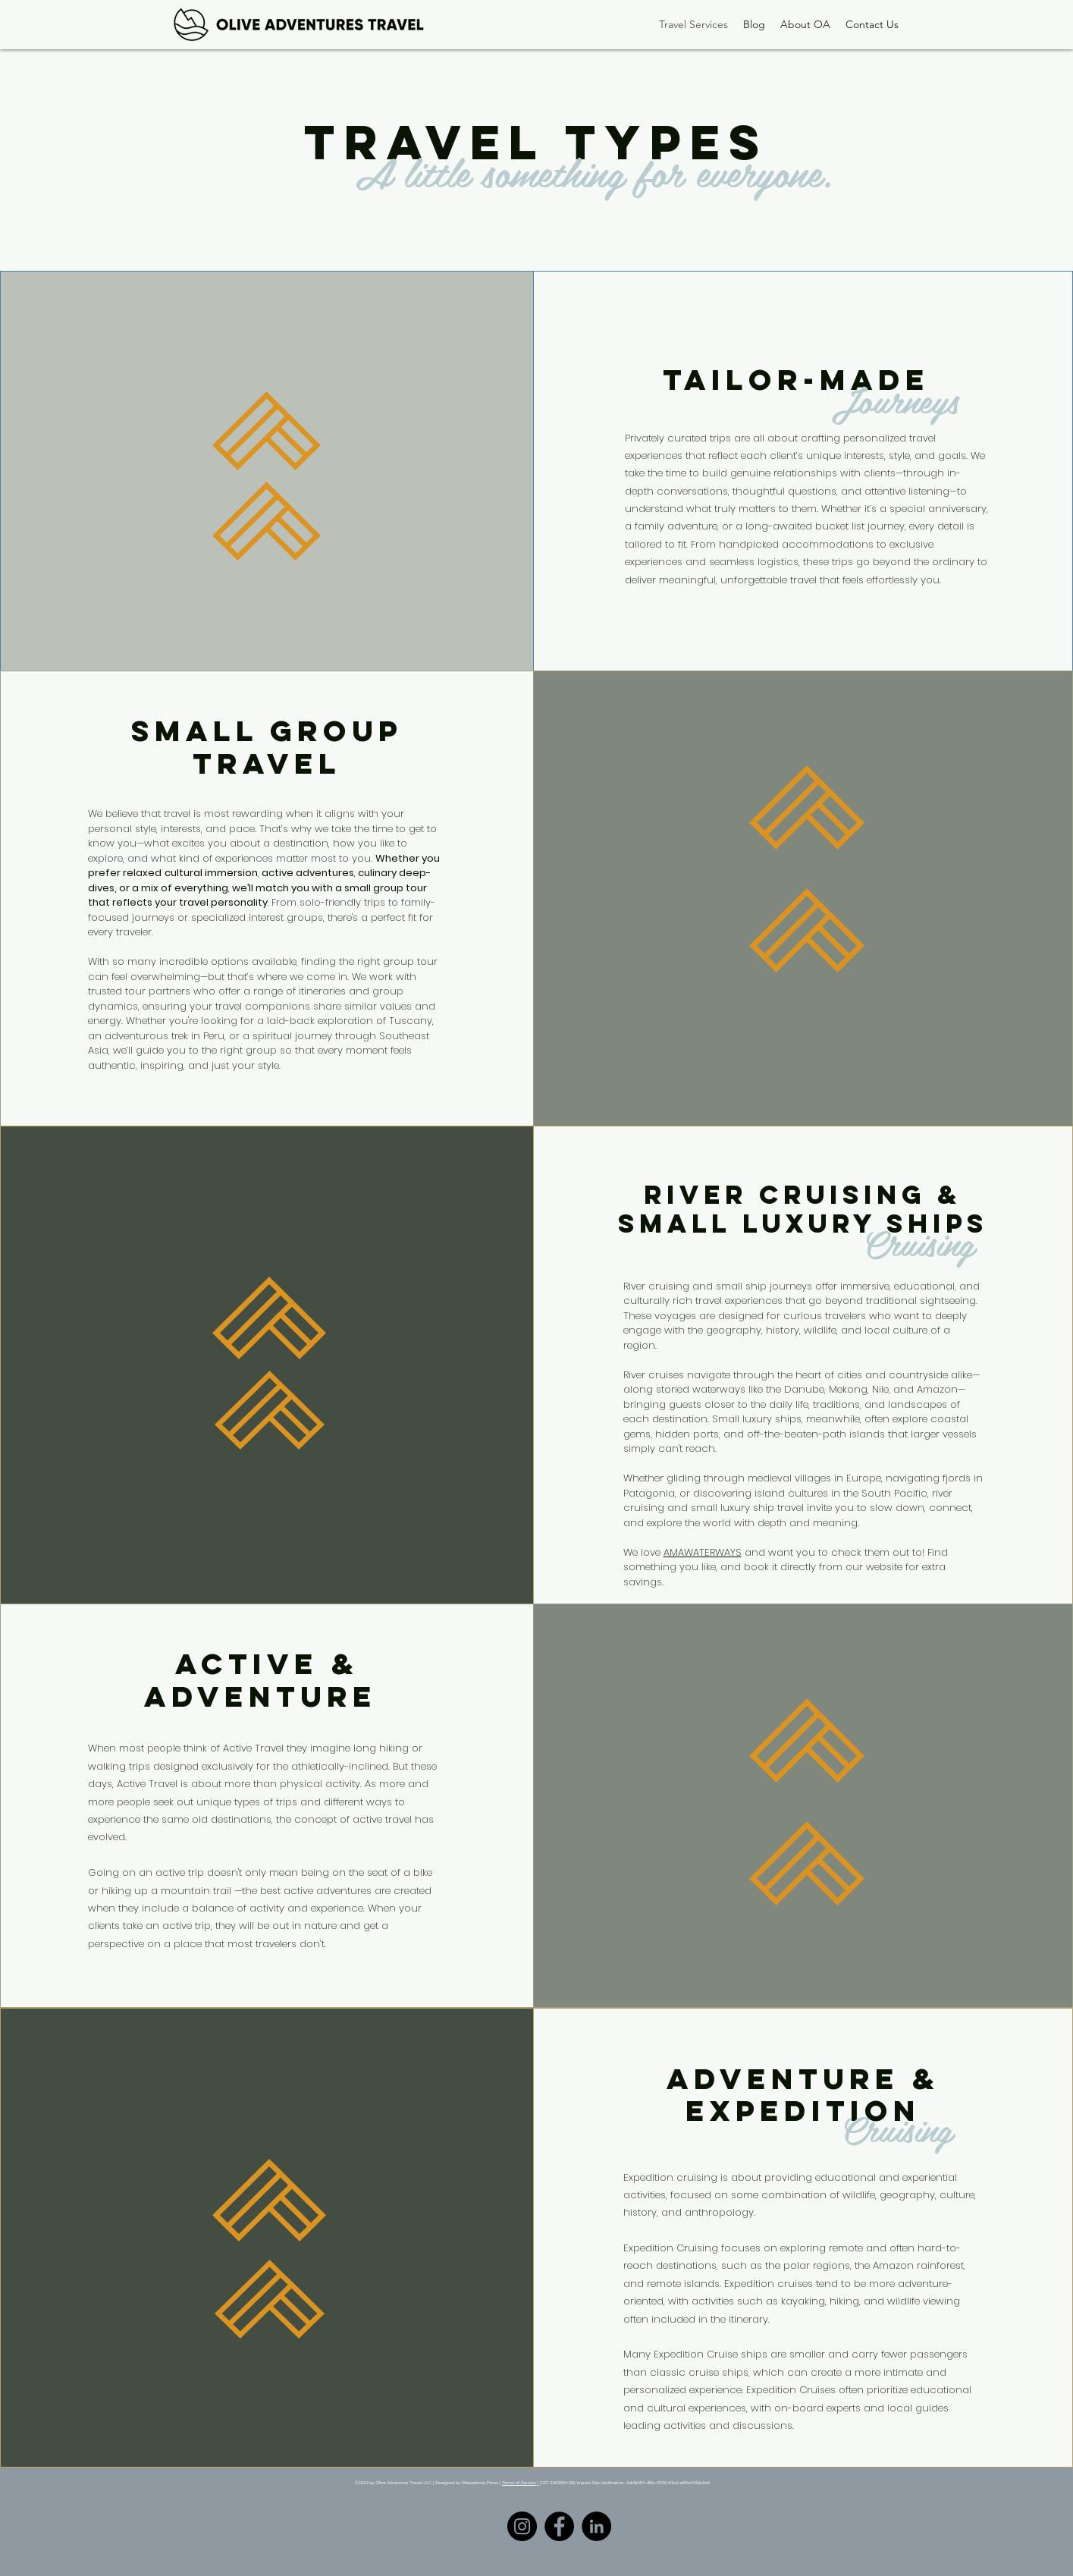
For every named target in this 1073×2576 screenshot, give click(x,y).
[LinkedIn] (596, 2526)
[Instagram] (522, 2526)
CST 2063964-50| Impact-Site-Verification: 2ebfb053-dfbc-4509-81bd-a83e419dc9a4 (625, 2482)
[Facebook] (559, 2526)
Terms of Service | (521, 2482)
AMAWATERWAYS (703, 1552)
